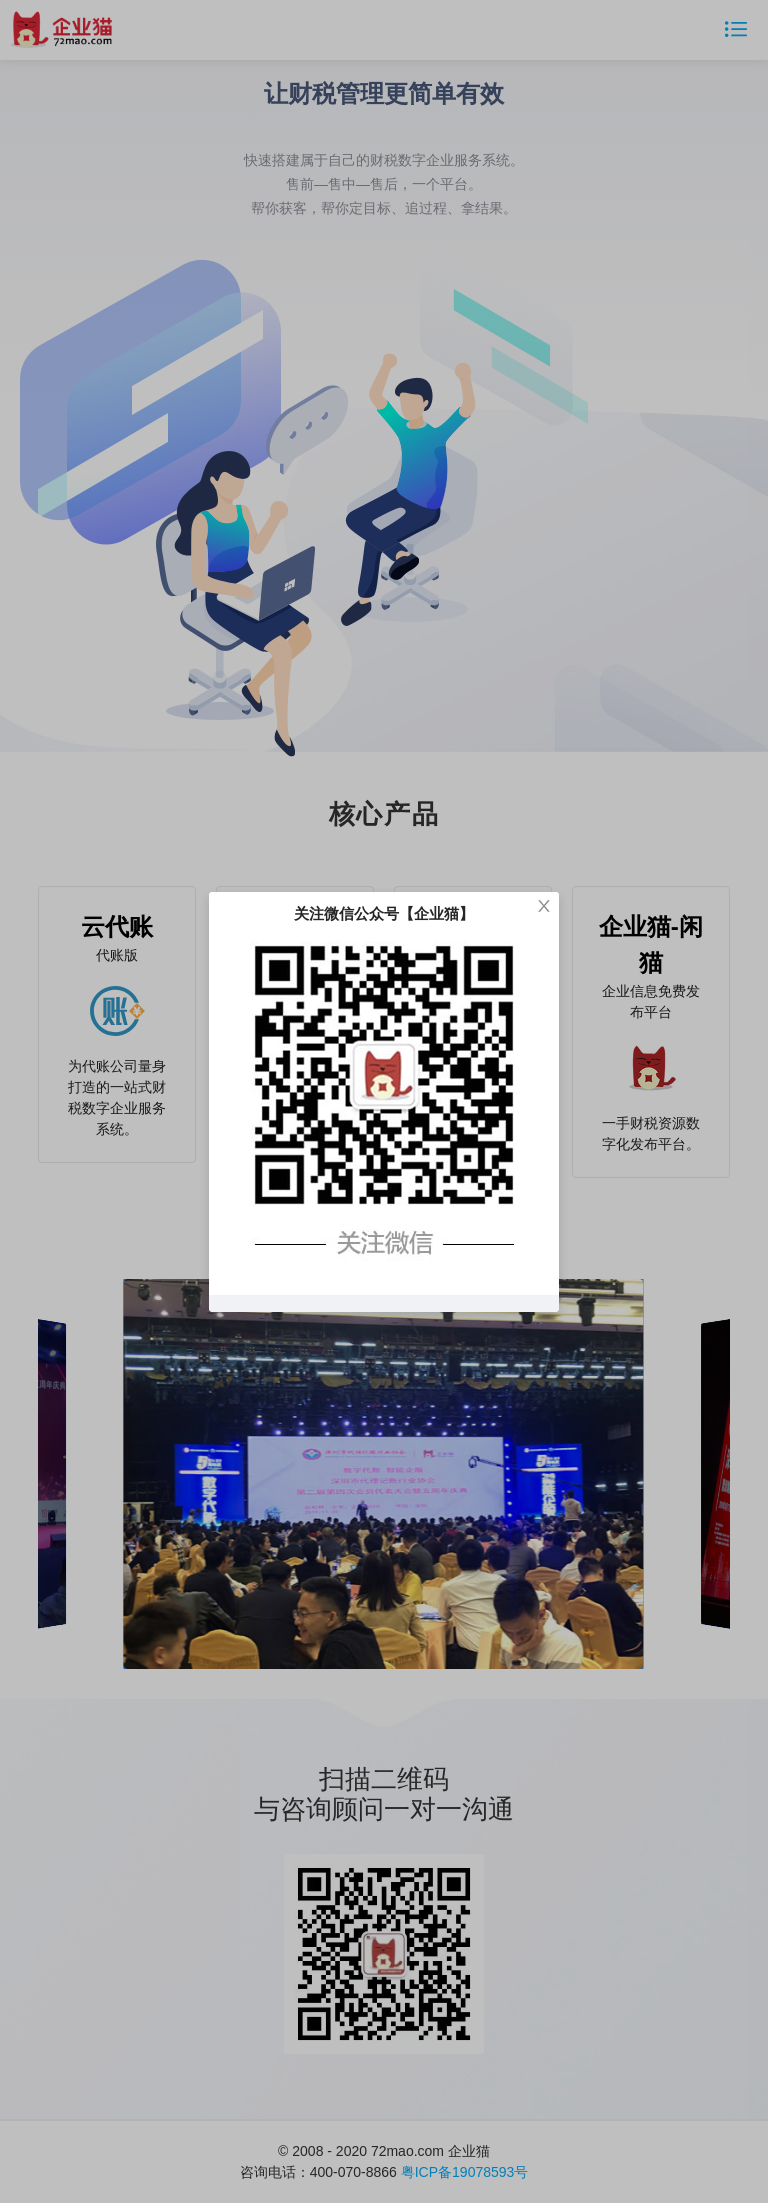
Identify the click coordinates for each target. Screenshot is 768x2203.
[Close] (544, 907)
